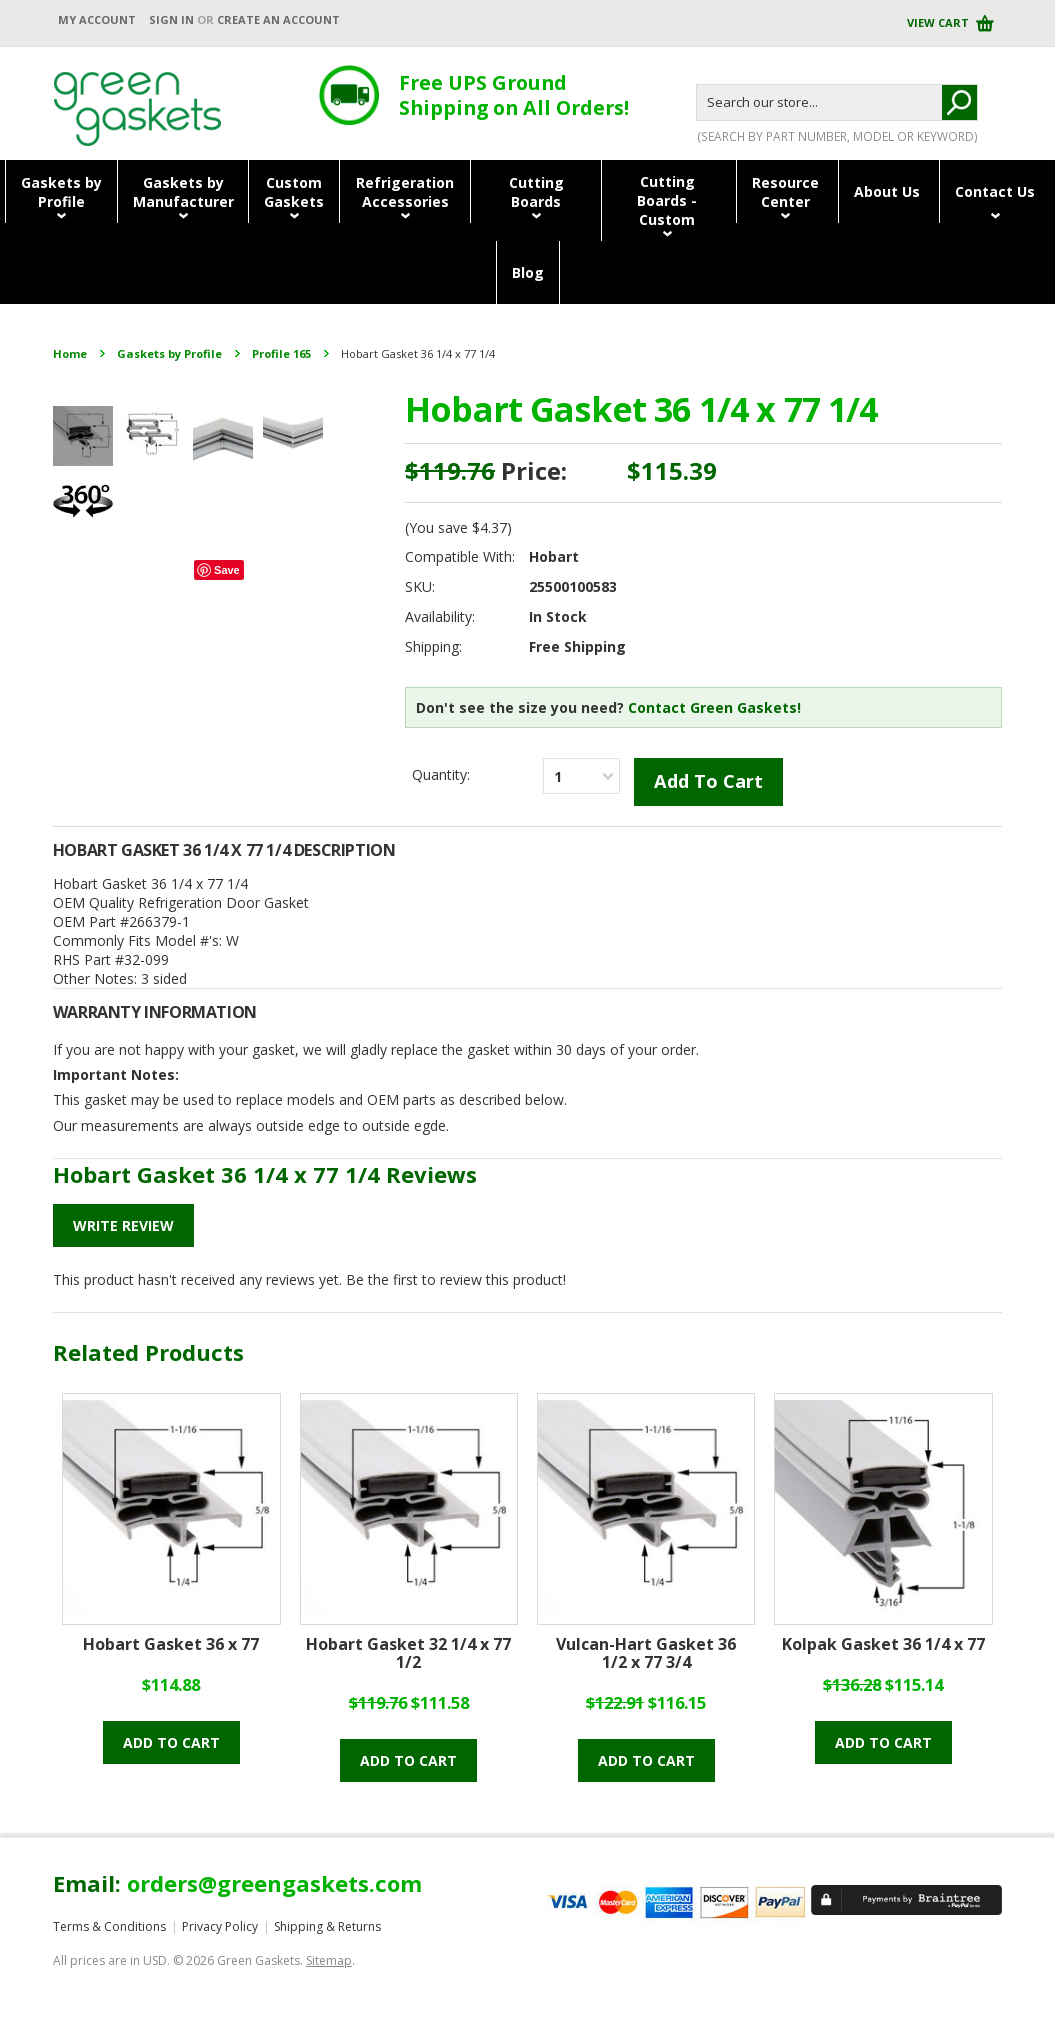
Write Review (123, 1225)
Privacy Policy (220, 1926)
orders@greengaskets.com (274, 1883)
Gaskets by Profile (169, 353)
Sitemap (329, 1960)
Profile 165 (281, 353)
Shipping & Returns (327, 1926)
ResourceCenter (785, 192)
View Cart (939, 22)
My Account (97, 19)
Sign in (171, 19)
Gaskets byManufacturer (183, 192)
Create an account (278, 19)
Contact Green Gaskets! (714, 707)
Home (70, 353)
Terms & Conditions (109, 1926)
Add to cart (171, 1742)
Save (227, 570)
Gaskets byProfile (61, 192)
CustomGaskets (294, 192)
